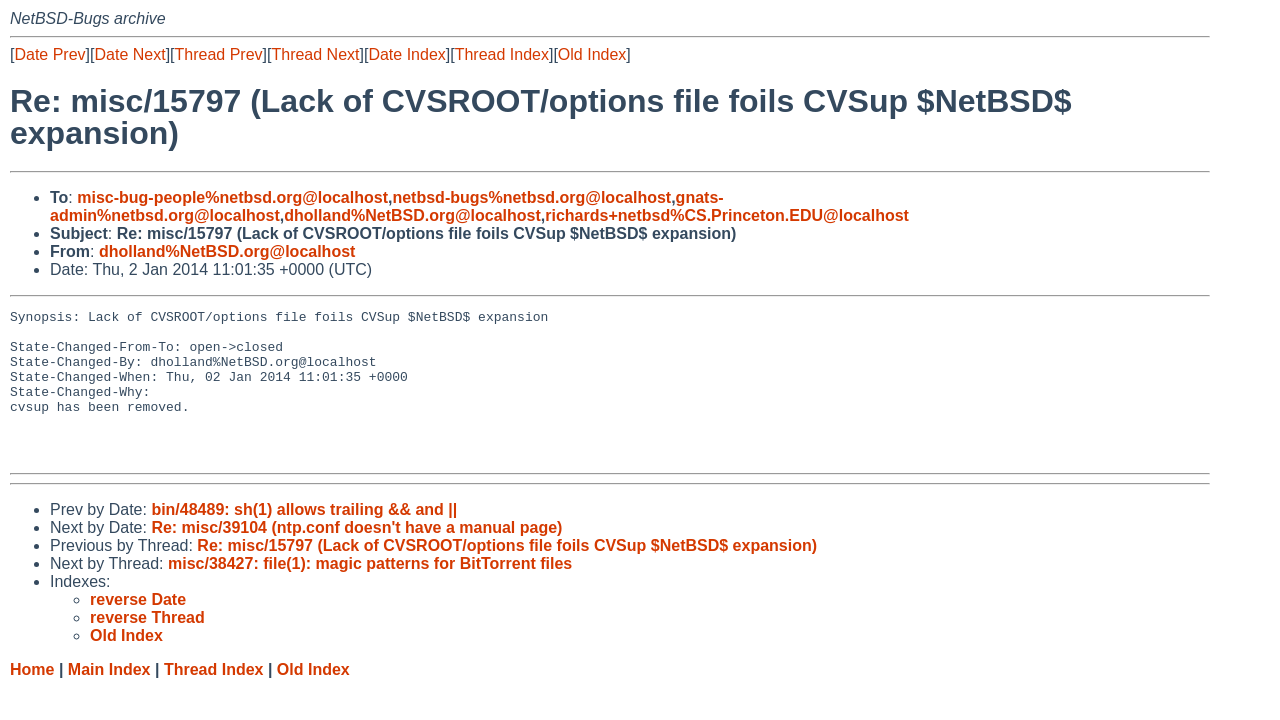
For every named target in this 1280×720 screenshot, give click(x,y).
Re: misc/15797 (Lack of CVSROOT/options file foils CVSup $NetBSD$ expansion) (507, 575)
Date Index (406, 54)
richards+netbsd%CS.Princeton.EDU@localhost (727, 215)
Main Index (109, 699)
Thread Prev (219, 54)
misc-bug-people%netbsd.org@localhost (232, 197)
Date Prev (49, 54)
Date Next (129, 54)
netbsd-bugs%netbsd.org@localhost (531, 197)
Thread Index (502, 54)
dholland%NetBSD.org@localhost (412, 215)
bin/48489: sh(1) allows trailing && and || (304, 539)
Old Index (592, 54)
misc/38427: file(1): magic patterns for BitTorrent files (370, 593)
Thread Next (315, 54)
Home (32, 699)
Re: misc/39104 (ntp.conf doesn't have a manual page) (356, 557)
